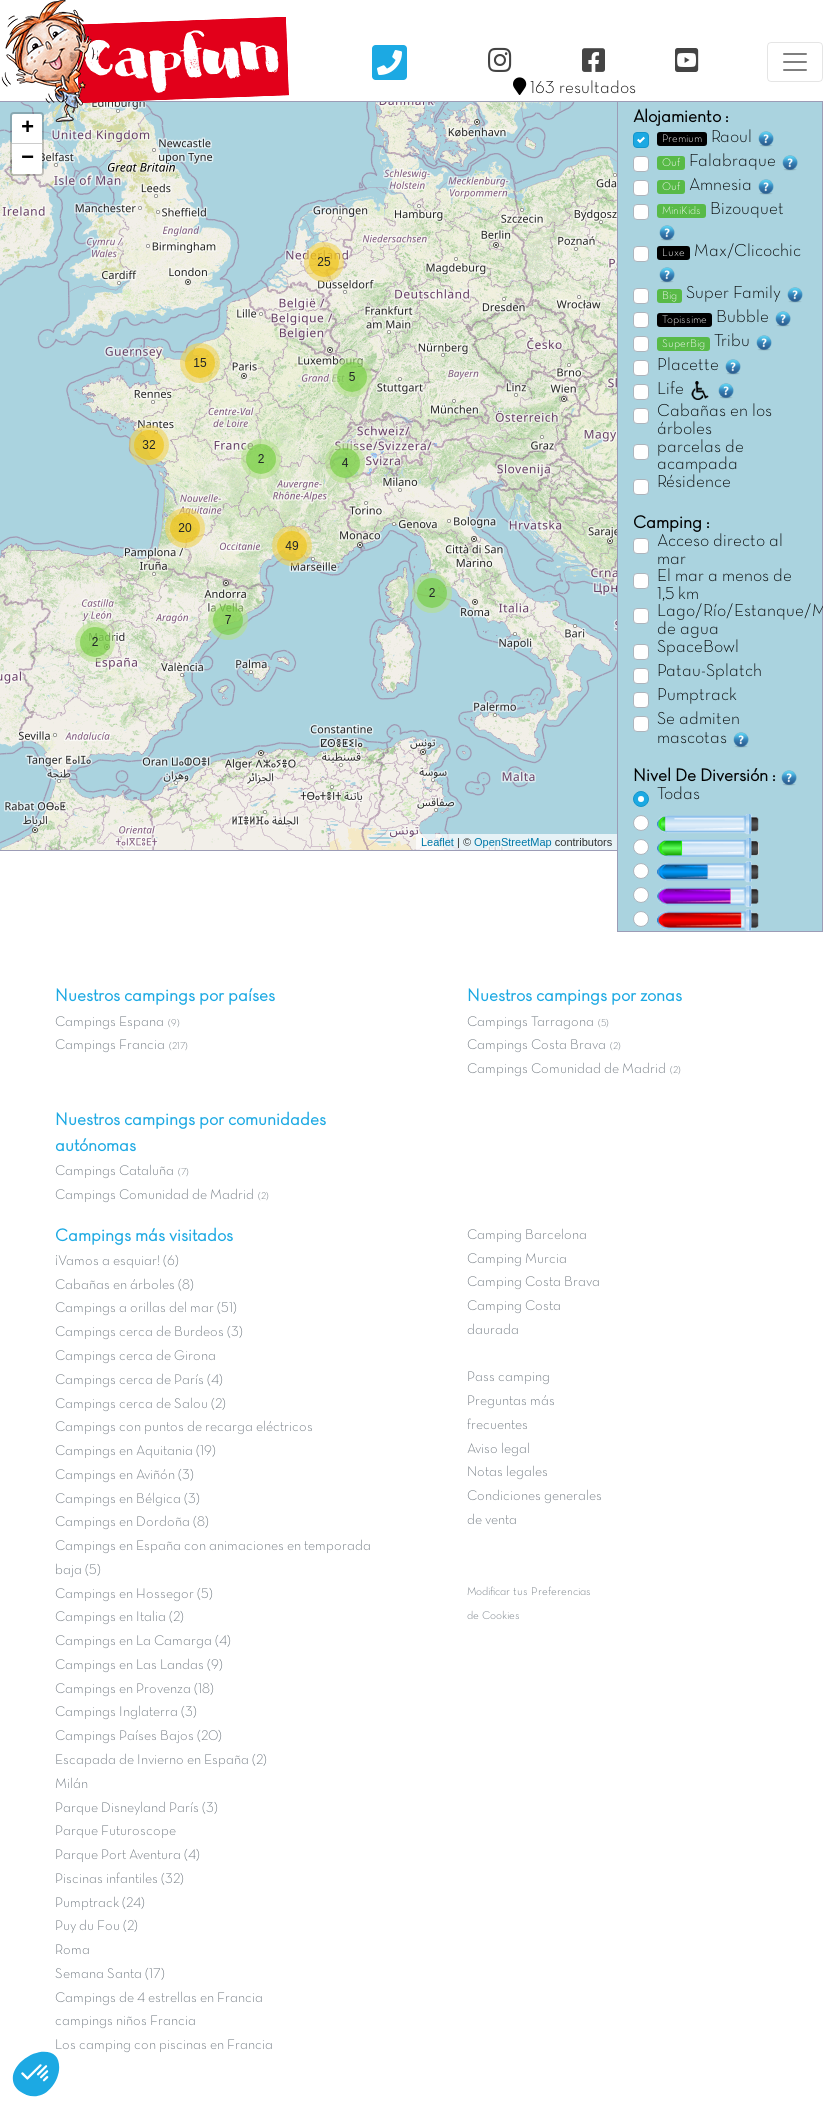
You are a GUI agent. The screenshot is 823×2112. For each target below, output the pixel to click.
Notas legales (507, 1472)
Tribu (715, 342)
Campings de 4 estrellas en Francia (159, 1998)
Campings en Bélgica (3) (127, 1499)
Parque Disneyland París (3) (136, 1808)
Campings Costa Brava (536, 1045)
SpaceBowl (698, 648)
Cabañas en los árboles (714, 421)
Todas (678, 795)
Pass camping (508, 1377)
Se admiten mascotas (704, 731)
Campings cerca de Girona (135, 1356)
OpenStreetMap (513, 842)
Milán (71, 1784)
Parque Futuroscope (115, 1831)
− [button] (27, 159)
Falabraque (728, 162)
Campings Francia (110, 1045)
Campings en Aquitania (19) (135, 1451)
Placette (700, 366)
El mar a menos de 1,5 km (724, 586)
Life (696, 390)
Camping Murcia (517, 1259)
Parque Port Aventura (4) (127, 1855)
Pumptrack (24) (100, 1903)
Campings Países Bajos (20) (138, 1736)
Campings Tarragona (530, 1022)
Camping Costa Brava (533, 1282)
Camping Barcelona (527, 1235)
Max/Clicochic (729, 264)
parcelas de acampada (700, 457)
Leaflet (437, 842)
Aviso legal (498, 1449)
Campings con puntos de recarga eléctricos (184, 1427)
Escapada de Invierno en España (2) (161, 1760)
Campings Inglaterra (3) (126, 1712)
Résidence (694, 483)
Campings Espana (109, 1022)
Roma (72, 1950)
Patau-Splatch (709, 672)
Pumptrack (697, 696)
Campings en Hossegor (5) (134, 1594)
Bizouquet (720, 222)
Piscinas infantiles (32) (119, 1879)
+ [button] (27, 129)
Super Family (731, 294)
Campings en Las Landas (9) (139, 1665)
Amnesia (716, 186)
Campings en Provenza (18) (134, 1689)
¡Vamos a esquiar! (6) (117, 1261)
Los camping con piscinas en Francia (164, 2045)
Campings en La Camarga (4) (143, 1641)
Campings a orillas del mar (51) (146, 1308)
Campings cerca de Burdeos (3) (149, 1332)
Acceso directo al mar (720, 551)
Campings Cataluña (114, 1171)
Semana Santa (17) (110, 1974)
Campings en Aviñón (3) (124, 1475)
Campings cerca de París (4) (139, 1380)
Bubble (725, 318)
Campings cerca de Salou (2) (140, 1404)
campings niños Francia (125, 2021)
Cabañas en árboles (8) (124, 1285)
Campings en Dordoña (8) (132, 1522)
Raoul (716, 138)
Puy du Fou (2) (96, 1926)
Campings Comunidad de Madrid (154, 1195)
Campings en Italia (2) (119, 1617)
